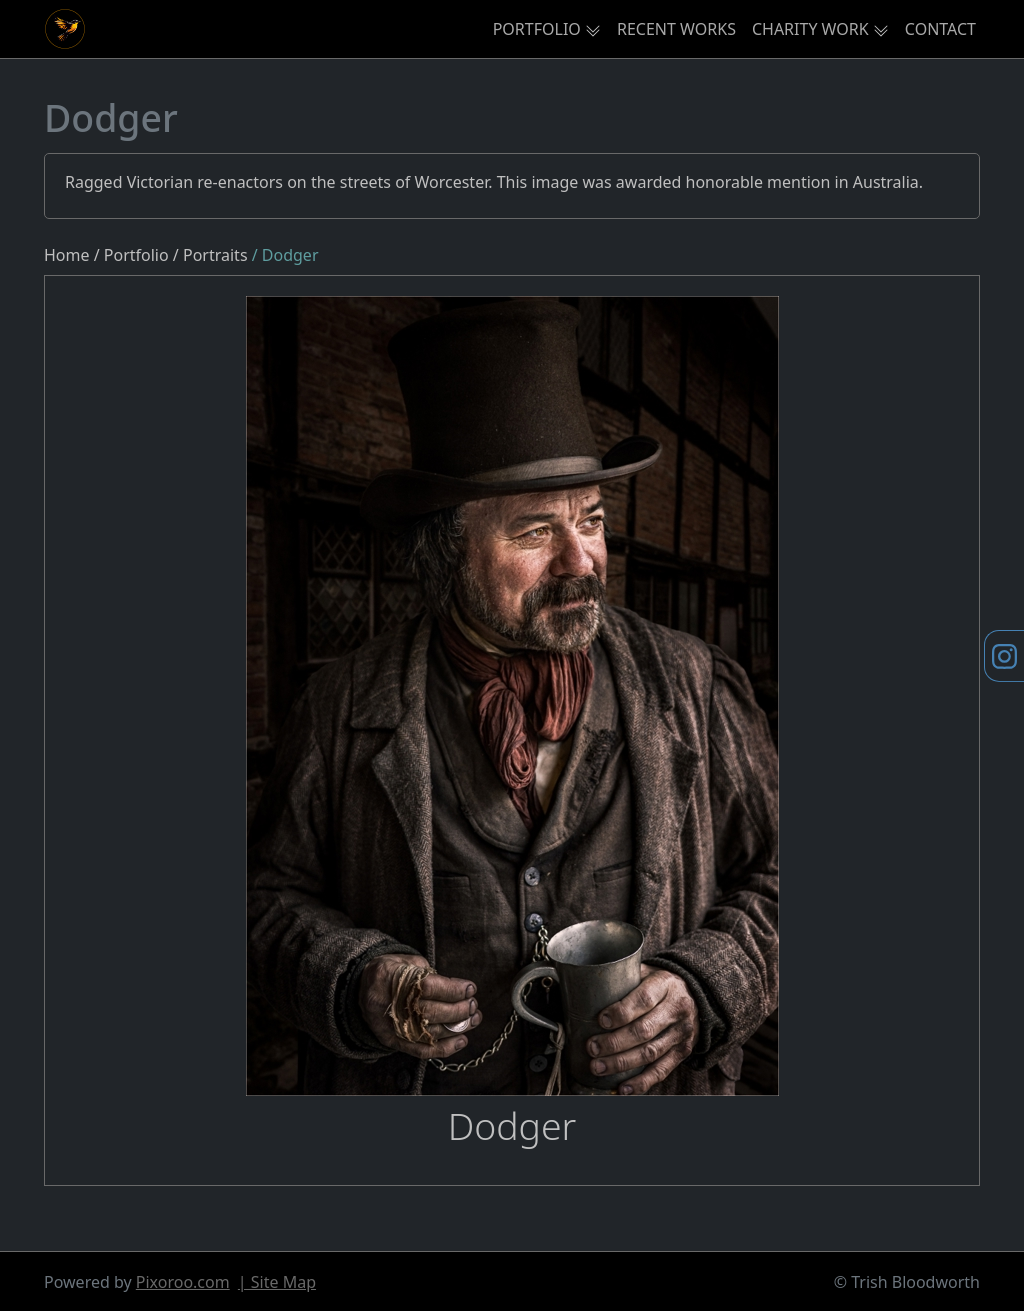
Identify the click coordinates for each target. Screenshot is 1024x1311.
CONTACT (940, 29)
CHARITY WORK (810, 29)
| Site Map (277, 1282)
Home (67, 255)
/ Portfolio (131, 255)
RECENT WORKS (676, 29)
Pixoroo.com (183, 1282)
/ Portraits (212, 255)
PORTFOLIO (537, 29)
